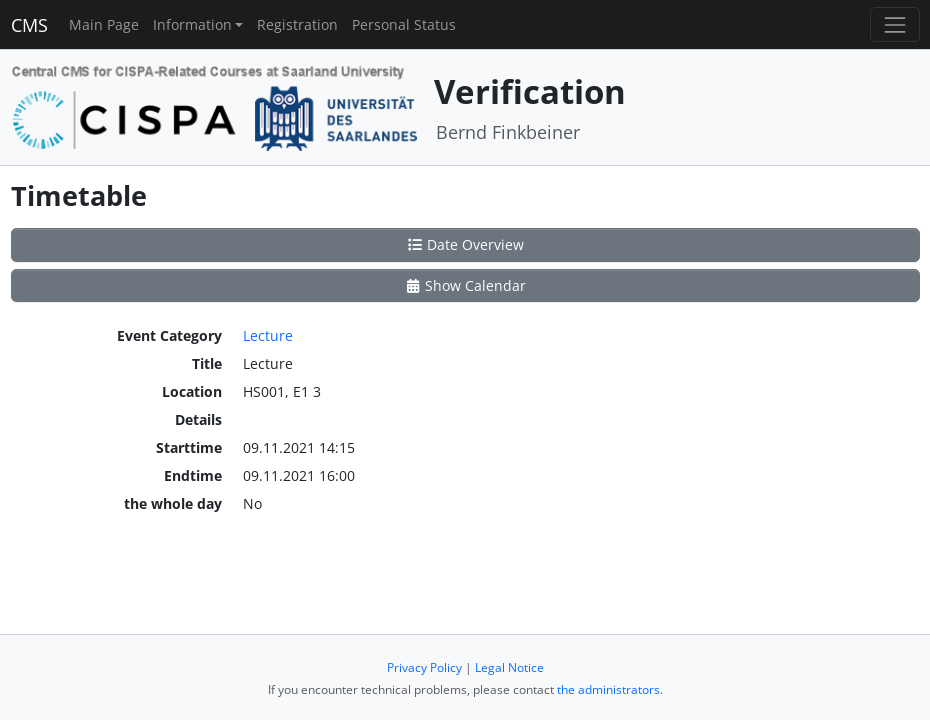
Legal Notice (509, 667)
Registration (297, 24)
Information (192, 24)
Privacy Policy (424, 667)
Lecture (268, 335)
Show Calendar (465, 285)
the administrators (608, 689)
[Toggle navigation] (894, 24)
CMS (29, 25)
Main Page (104, 24)
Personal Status (404, 24)
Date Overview (465, 244)
